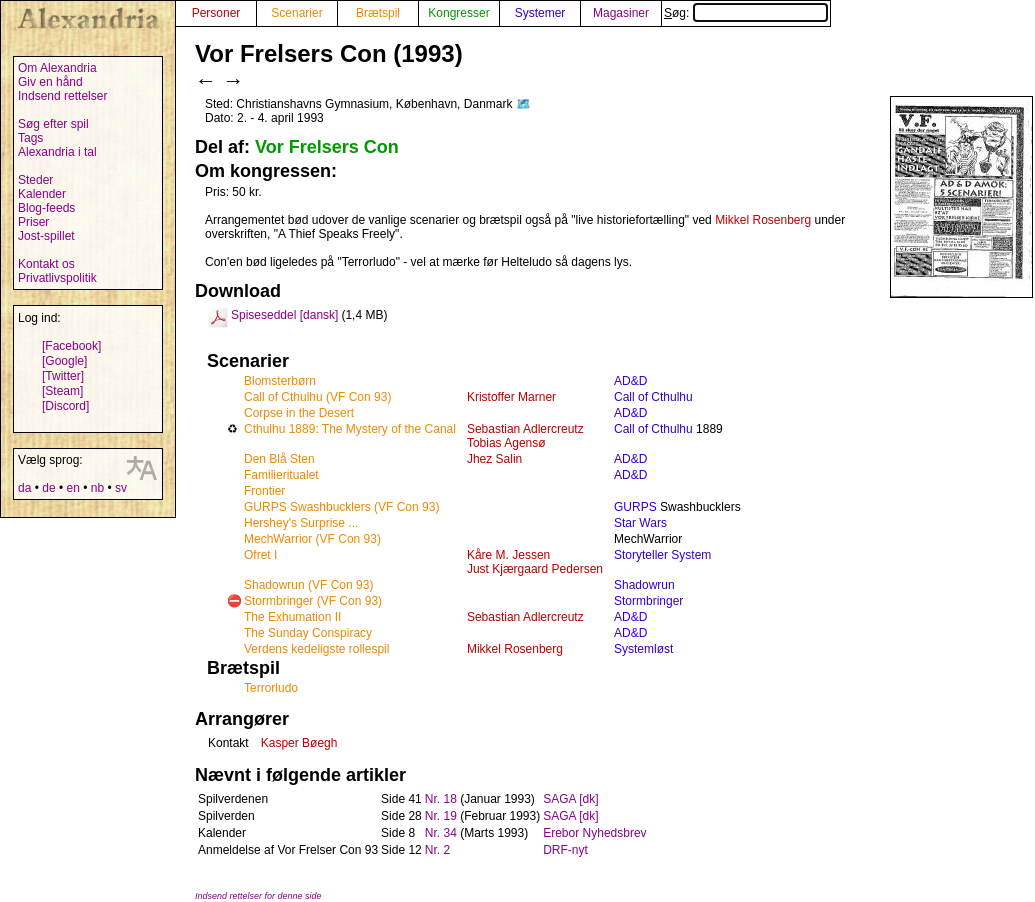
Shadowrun (644, 585)
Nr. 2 (437, 850)
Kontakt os (46, 264)
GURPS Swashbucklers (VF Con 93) (341, 507)
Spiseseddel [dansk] (284, 315)
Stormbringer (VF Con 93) (313, 601)
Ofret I (260, 555)
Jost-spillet (46, 236)
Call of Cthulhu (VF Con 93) (317, 397)
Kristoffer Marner (511, 397)
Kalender (42, 194)
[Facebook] (71, 346)
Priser (33, 222)
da (24, 488)
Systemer (540, 13)
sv (121, 488)
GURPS (635, 507)
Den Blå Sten (279, 459)
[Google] (64, 361)
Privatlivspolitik (57, 278)
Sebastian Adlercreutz (525, 429)
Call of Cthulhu (653, 397)
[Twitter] (63, 376)
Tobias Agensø (506, 443)
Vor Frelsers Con (327, 147)
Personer (216, 13)
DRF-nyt (565, 850)
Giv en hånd (50, 82)
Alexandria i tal (57, 152)
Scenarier (296, 13)
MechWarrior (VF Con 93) (312, 539)
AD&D (630, 381)
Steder (35, 180)
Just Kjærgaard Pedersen (535, 569)
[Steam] (62, 391)
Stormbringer (648, 601)
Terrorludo (271, 688)
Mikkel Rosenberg (763, 220)
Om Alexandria (57, 68)
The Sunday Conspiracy (308, 633)
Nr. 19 (441, 816)
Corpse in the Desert (299, 413)
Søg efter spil (53, 124)
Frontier (264, 491)
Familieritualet (281, 475)
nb (97, 488)
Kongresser (458, 13)
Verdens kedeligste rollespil (316, 649)
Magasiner (621, 13)
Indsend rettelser (62, 96)
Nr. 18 (441, 799)
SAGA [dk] (570, 799)
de (48, 488)
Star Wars (640, 523)
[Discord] (65, 406)
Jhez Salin (494, 459)
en (72, 488)
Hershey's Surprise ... (301, 523)
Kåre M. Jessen (508, 555)
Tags (30, 138)
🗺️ (523, 104)
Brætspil (378, 13)
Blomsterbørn (280, 381)
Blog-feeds (46, 208)
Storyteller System (662, 555)
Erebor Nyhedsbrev (594, 833)
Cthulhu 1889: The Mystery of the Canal (350, 429)
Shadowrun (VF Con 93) (308, 585)
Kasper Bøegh (299, 743)
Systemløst (643, 649)
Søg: (746, 13)
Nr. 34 (441, 833)
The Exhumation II (292, 617)
